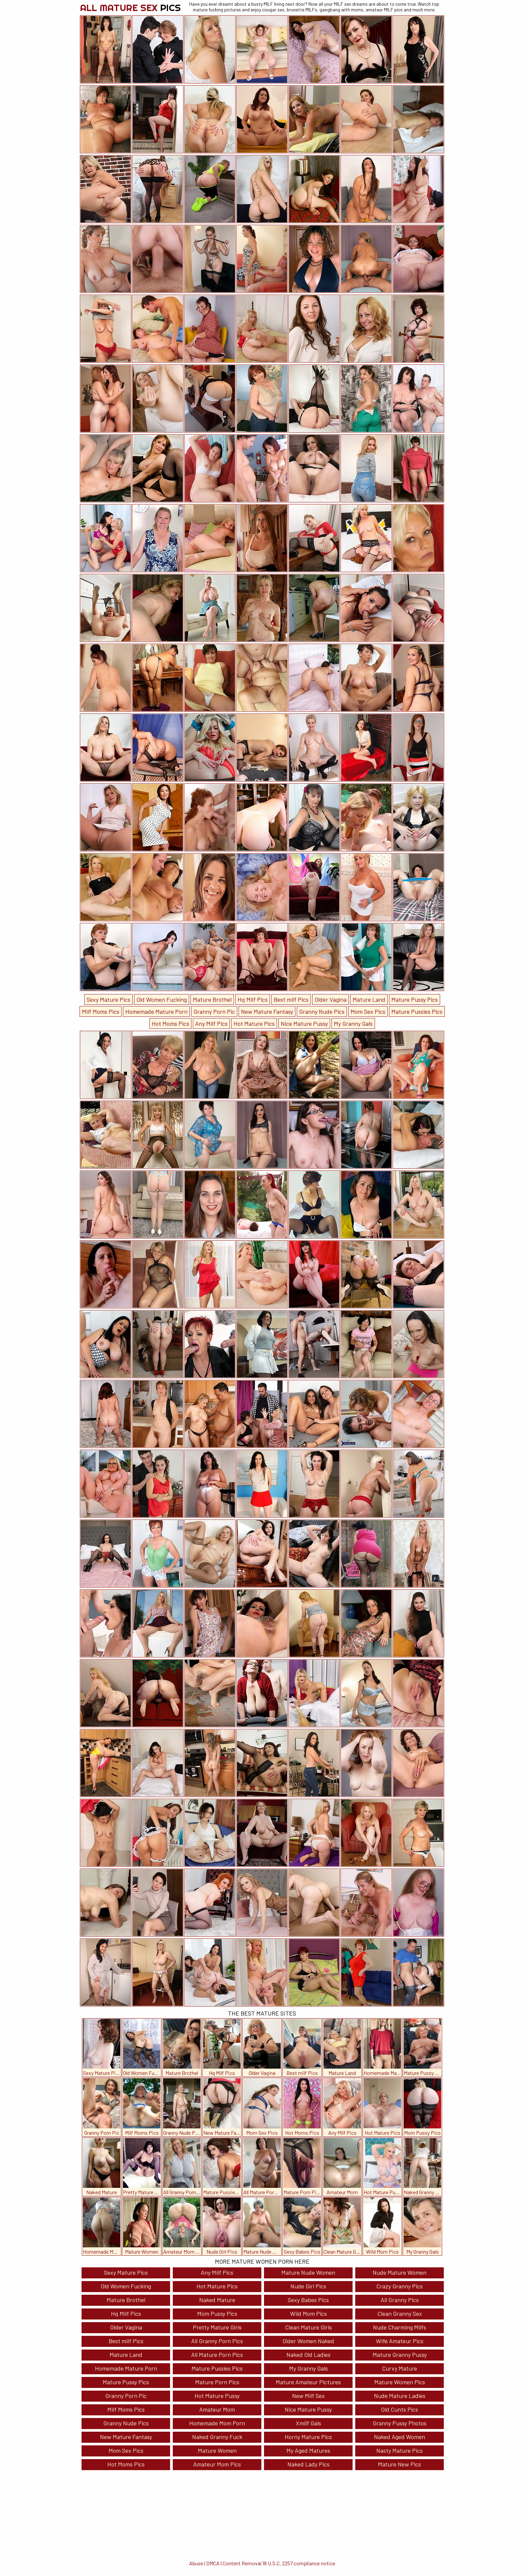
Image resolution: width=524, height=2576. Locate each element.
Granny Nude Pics (322, 1011)
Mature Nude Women (308, 2272)
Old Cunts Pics (399, 2409)
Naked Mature (217, 2299)
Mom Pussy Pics (217, 2313)
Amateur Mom (217, 2409)
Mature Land (369, 999)
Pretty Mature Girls (217, 2327)
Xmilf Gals (308, 2423)
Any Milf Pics (211, 1023)
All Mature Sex (130, 7)
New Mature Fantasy (267, 1011)
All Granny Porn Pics (217, 2341)
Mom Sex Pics (368, 1011)
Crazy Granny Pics (399, 2286)
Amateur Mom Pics (217, 2464)
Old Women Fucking (161, 999)
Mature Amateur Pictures (308, 2382)
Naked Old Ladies (308, 2354)
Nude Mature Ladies (399, 2395)
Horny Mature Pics (308, 2436)
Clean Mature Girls (308, 2327)
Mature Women (217, 2450)
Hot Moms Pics (170, 1023)
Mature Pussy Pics (414, 999)
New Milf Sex (308, 2395)
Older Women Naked (308, 2341)
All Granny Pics (400, 2299)
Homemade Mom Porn (217, 2423)
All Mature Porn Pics (217, 2354)
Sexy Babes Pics (308, 2299)
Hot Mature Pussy (217, 2395)
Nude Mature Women (399, 2272)
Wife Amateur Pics (399, 2341)
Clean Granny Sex (399, 2313)
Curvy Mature (399, 2368)
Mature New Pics (399, 2464)
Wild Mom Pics (308, 2313)
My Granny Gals (353, 1023)
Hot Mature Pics (254, 1023)
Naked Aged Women (399, 2436)
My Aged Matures (308, 2450)
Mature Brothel (212, 999)
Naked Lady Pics (308, 2464)
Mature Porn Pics (217, 2382)
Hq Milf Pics (253, 999)
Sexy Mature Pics (108, 999)
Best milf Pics (291, 999)
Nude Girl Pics (308, 2286)
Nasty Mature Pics (399, 2450)
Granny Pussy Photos (399, 2423)
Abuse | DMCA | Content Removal (225, 2563)
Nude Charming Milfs (399, 2327)
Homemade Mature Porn (156, 1011)
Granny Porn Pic (214, 1011)
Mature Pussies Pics (416, 1011)
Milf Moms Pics (100, 1011)
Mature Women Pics (399, 2382)
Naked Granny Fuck (217, 2436)
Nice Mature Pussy (304, 1023)
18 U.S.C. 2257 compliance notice (298, 2563)
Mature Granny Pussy (400, 2354)
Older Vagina (330, 999)
